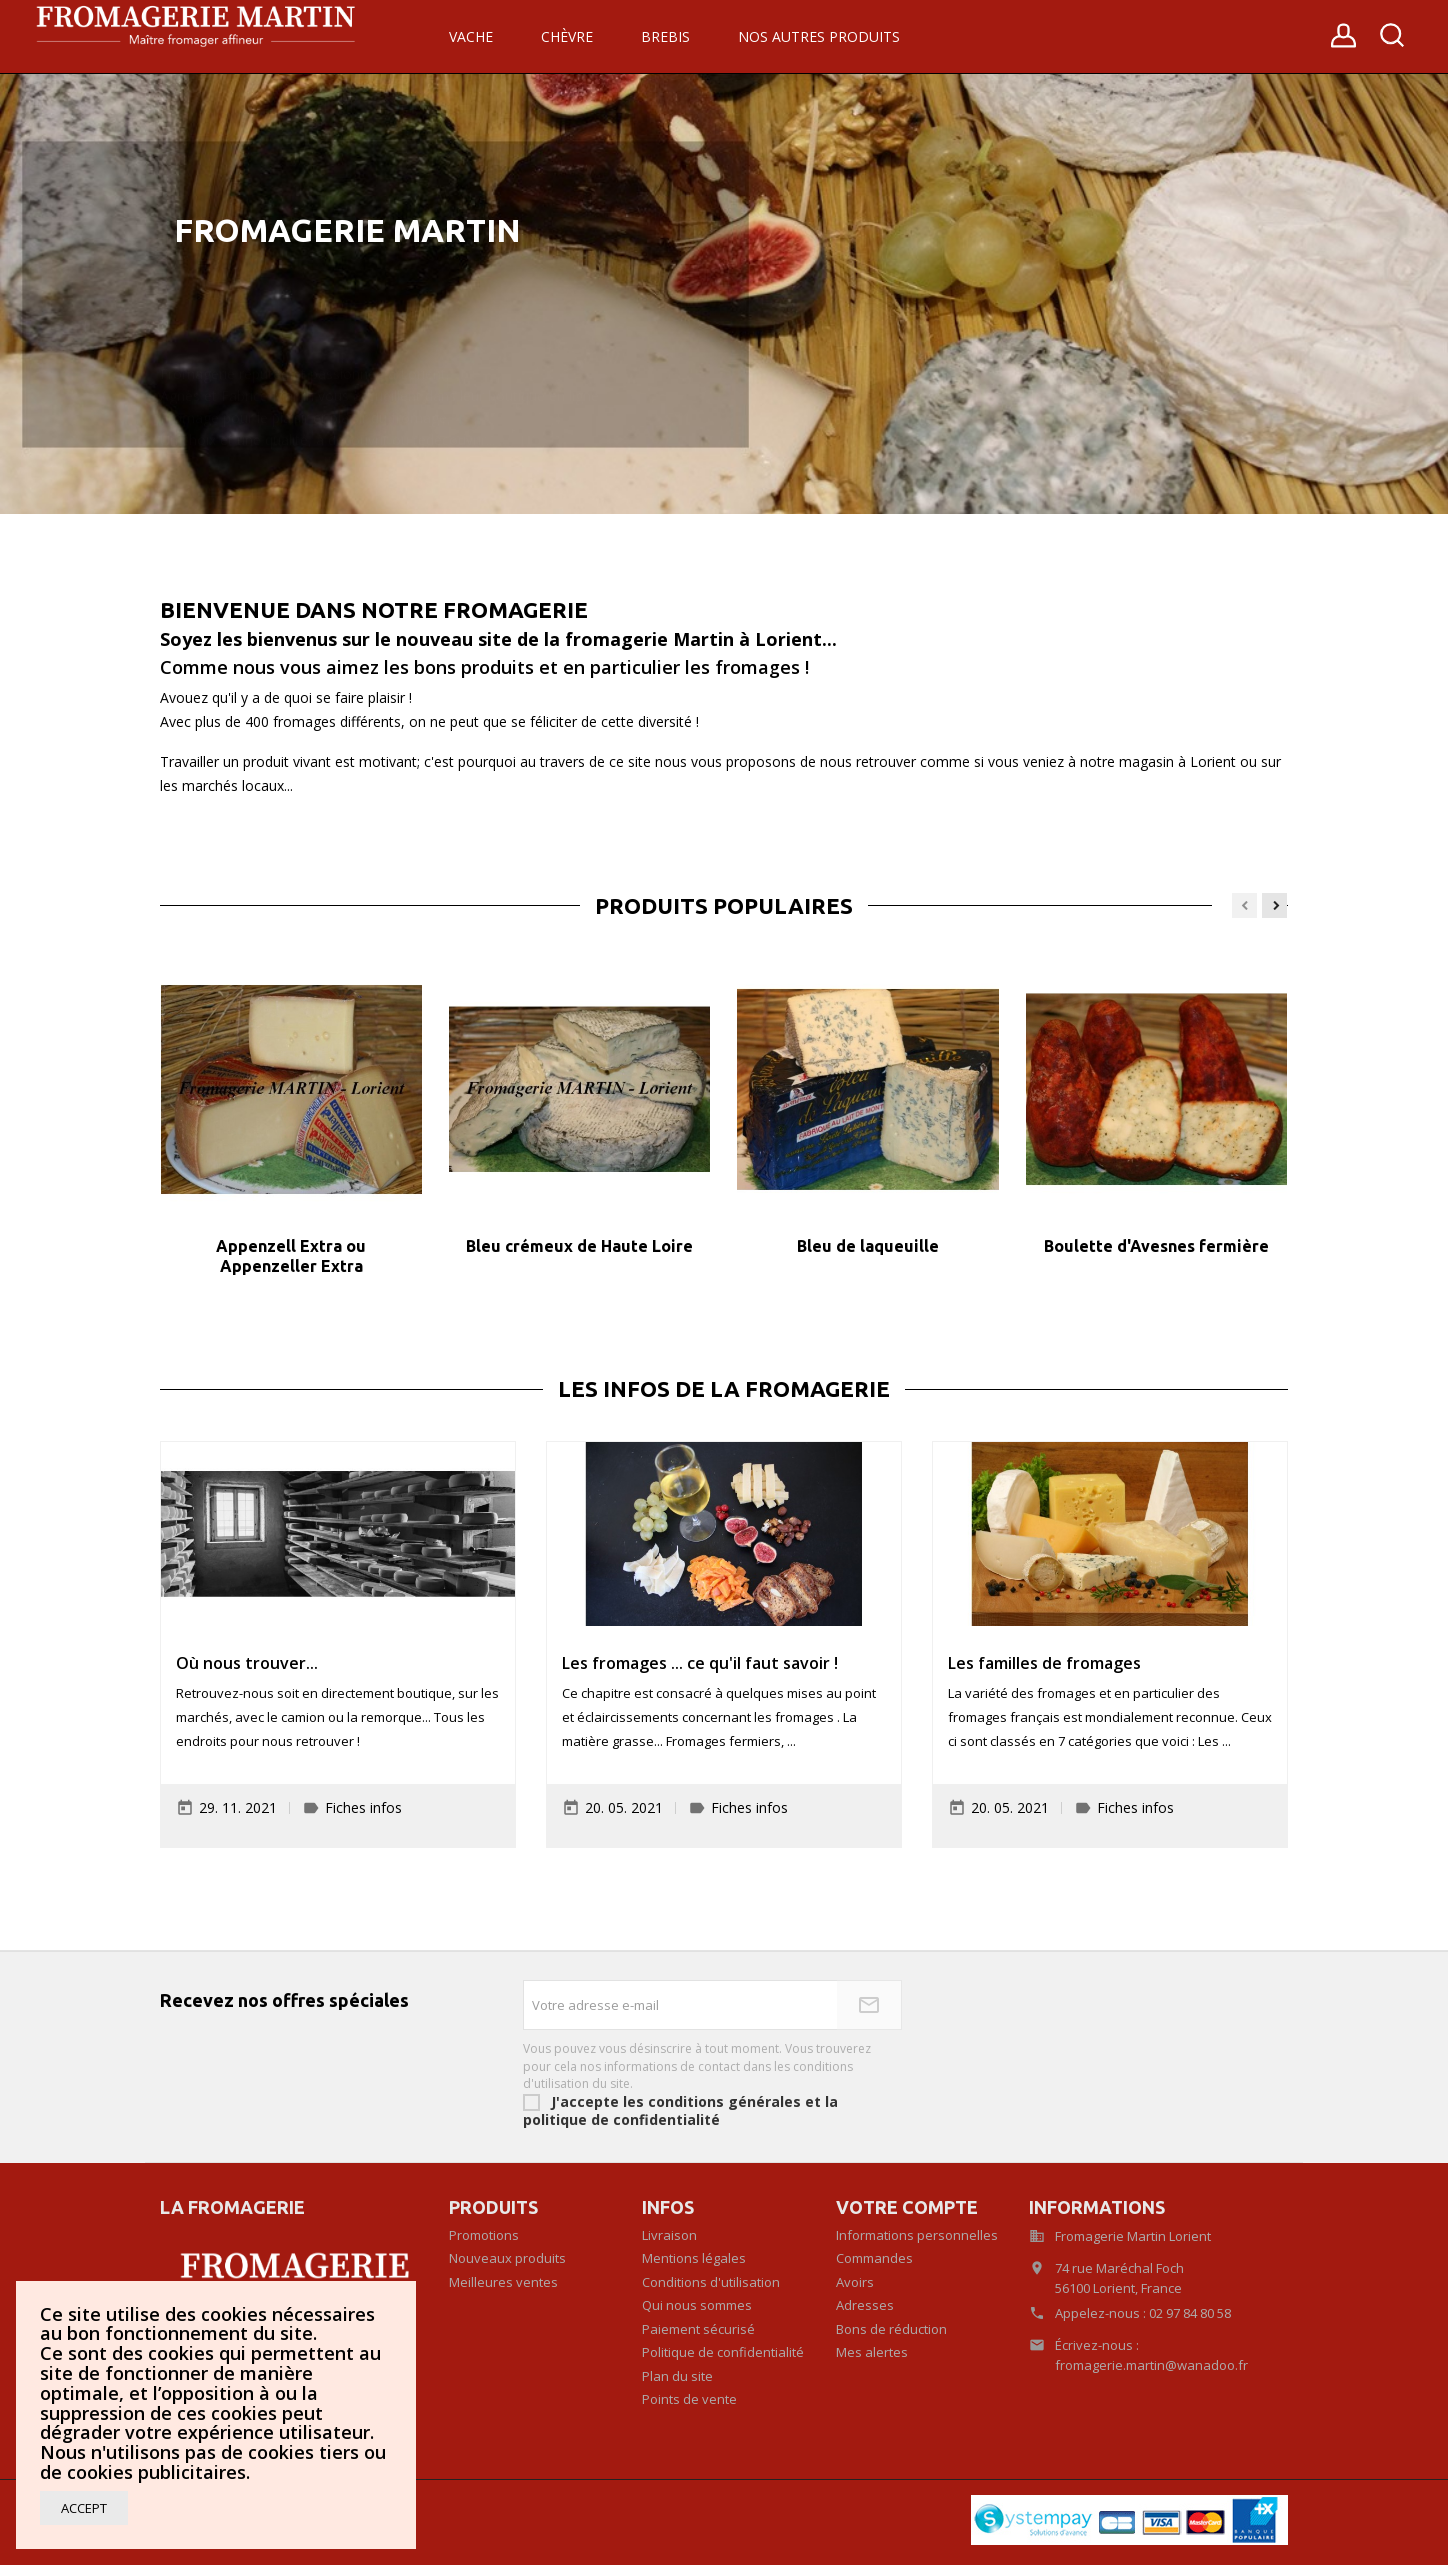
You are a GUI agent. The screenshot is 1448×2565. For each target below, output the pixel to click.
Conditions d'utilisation (711, 2282)
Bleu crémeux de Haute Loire (579, 1246)
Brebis (665, 36)
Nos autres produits (819, 36)
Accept (84, 2508)
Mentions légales (694, 2258)
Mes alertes (872, 2352)
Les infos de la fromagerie (724, 1389)
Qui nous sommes (697, 2305)
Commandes (874, 2258)
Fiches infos (363, 1807)
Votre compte (907, 2207)
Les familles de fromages (1044, 1663)
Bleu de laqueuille (868, 1246)
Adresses (865, 2305)
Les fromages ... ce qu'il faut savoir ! (700, 1663)
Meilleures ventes (503, 2282)
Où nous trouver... (247, 1663)
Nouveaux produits (507, 2258)
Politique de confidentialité (723, 2352)
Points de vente (689, 2399)
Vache (471, 36)
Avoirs (855, 2282)
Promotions (484, 2235)
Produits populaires (724, 906)
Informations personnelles (917, 2235)
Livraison (669, 2235)
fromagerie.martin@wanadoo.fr (1151, 2365)
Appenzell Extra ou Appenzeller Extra (291, 1256)
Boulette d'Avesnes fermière (1156, 1246)
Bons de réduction (891, 2329)
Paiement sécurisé (698, 2329)
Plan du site (677, 2376)
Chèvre (567, 36)
